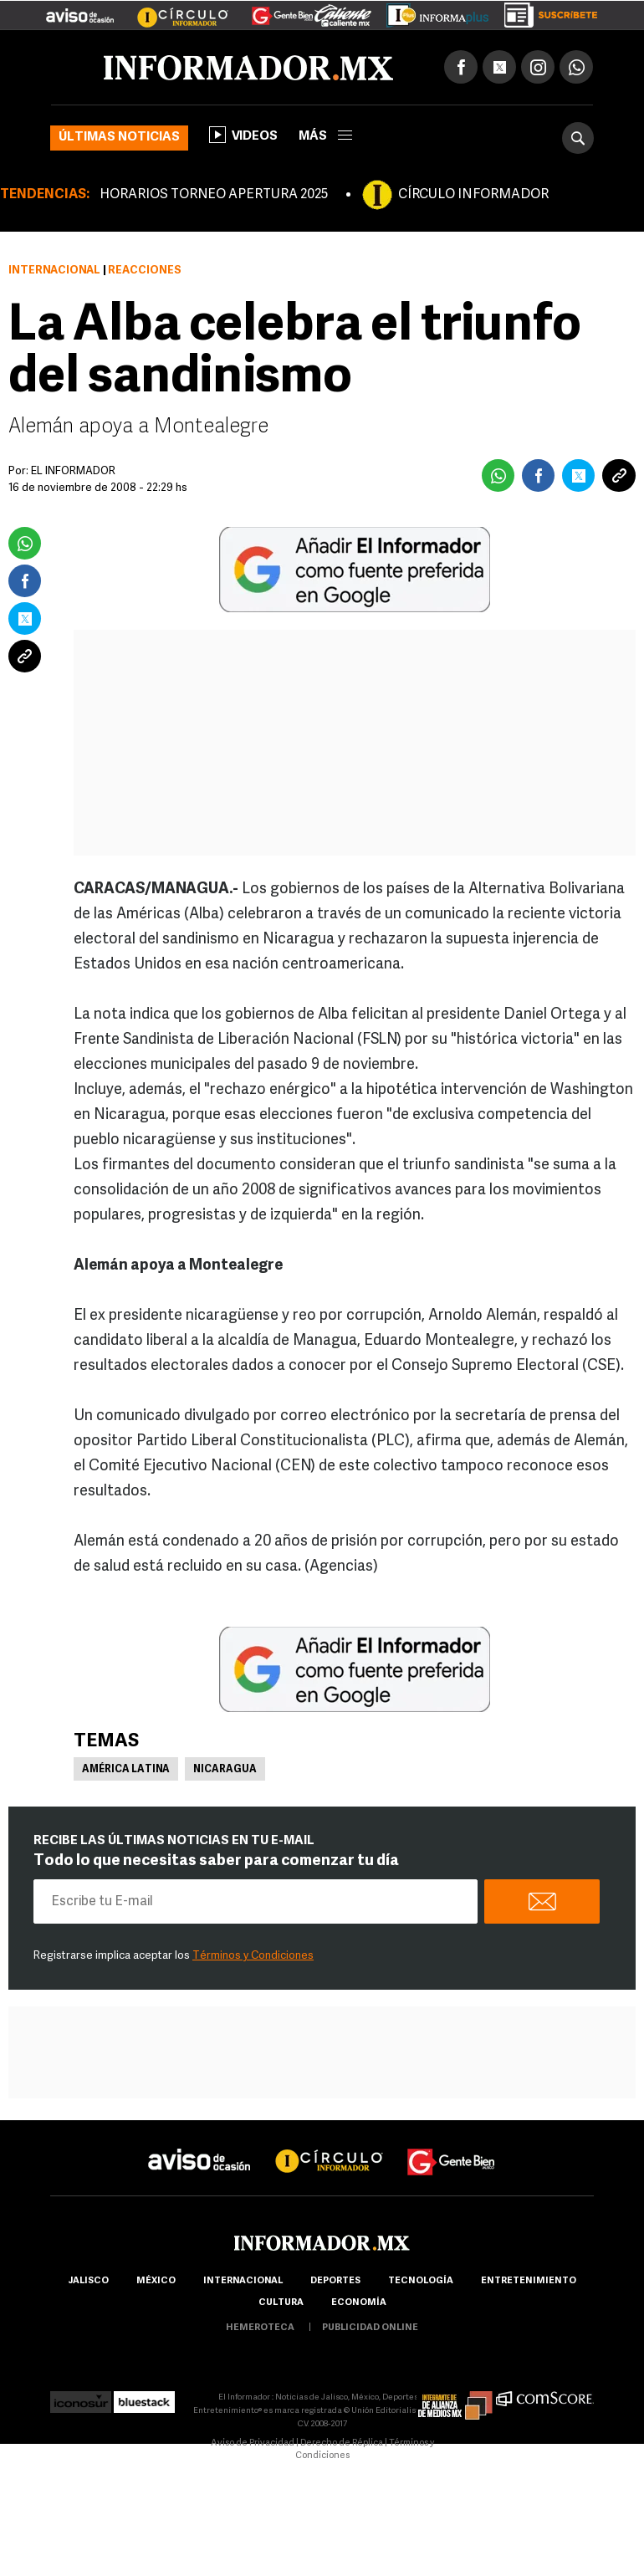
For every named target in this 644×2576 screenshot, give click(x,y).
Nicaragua (225, 1770)
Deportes (335, 2281)
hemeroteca (260, 2328)
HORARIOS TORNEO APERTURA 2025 (214, 195)
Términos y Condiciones (253, 1955)
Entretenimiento (528, 2281)
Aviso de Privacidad (252, 2443)
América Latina (126, 1770)
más (325, 136)
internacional (243, 2281)
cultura (281, 2303)
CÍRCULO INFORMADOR (473, 195)
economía (358, 2303)
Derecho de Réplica (341, 2443)
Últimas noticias (119, 137)
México (156, 2281)
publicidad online (370, 2328)
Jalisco (88, 2281)
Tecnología (420, 2281)
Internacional (54, 270)
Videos (243, 134)
